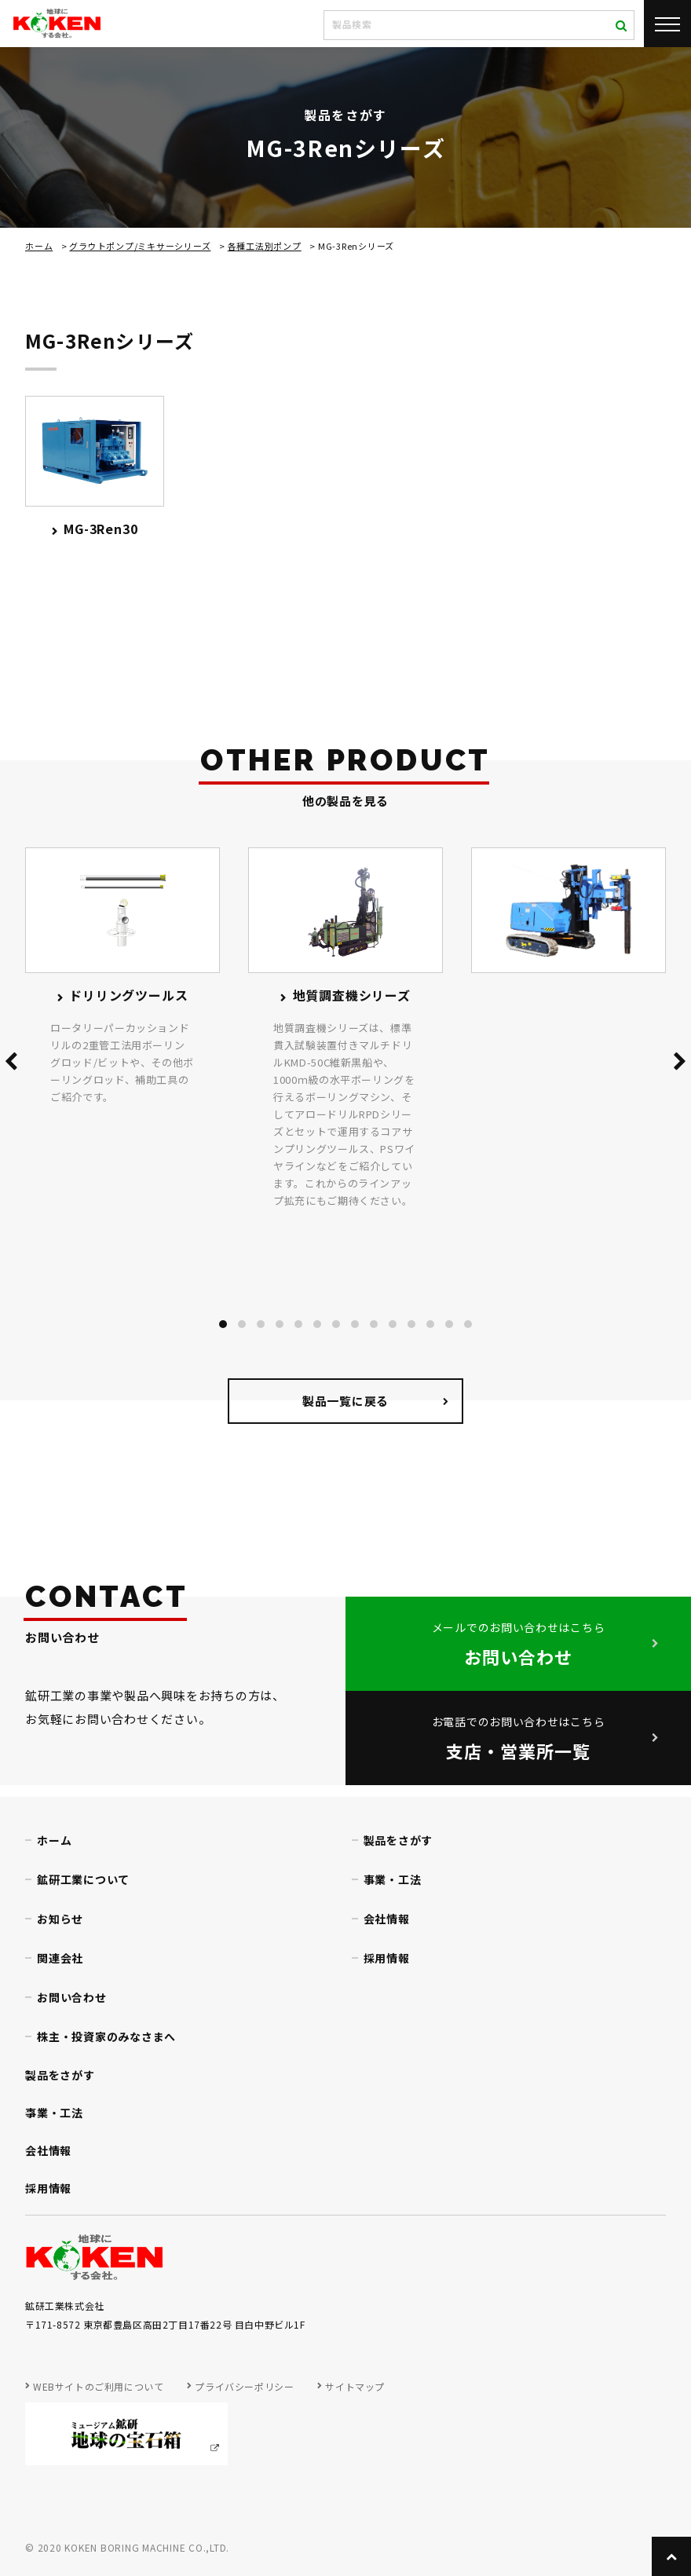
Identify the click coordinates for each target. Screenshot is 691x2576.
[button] (223, 1324)
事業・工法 (393, 1879)
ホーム (39, 246)
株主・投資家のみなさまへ (106, 2036)
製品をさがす (398, 1840)
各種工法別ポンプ (265, 246)
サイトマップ (355, 2386)
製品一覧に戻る (345, 1400)
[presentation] (11, 1064)
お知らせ (60, 1919)
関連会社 (60, 1958)
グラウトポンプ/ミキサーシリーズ (139, 246)
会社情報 (387, 1919)
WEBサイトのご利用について (98, 2386)
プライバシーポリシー (244, 2386)
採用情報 (387, 1958)
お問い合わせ (72, 1997)
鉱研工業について (83, 1879)
